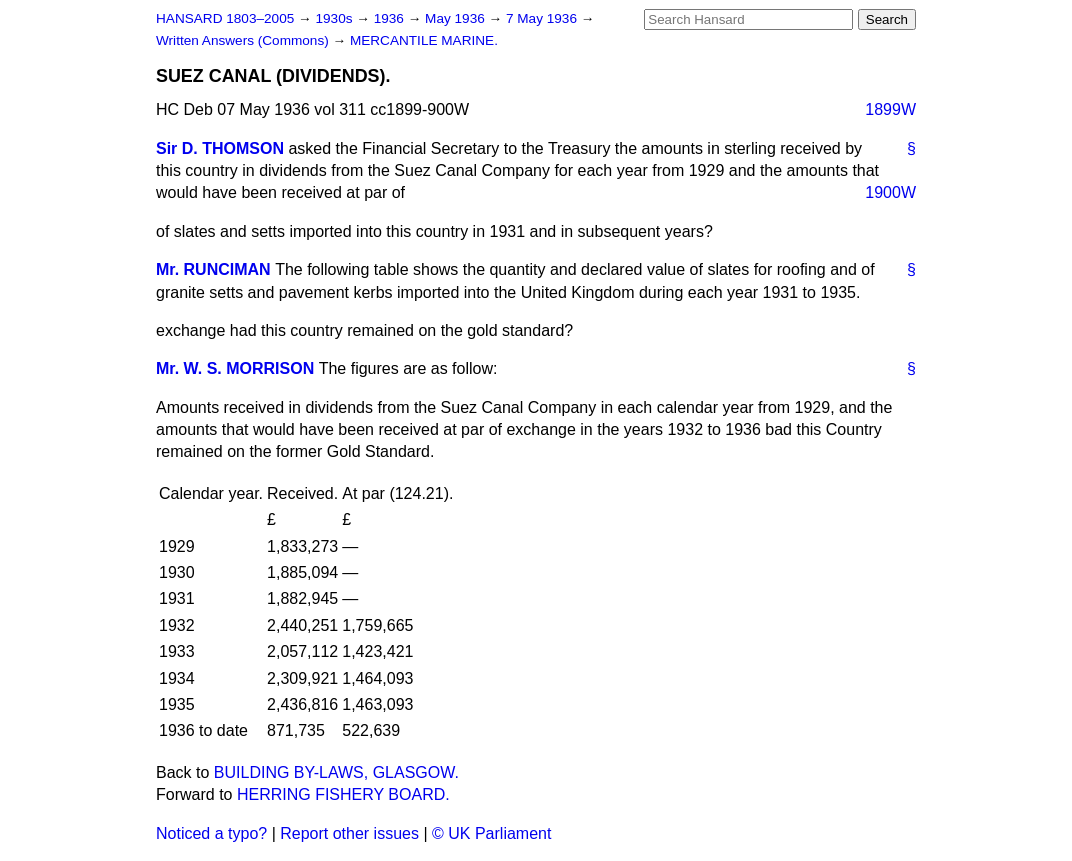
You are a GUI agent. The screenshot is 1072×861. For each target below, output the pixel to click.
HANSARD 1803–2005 (225, 18)
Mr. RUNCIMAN (213, 269)
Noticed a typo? (211, 833)
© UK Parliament (491, 833)
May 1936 (456, 18)
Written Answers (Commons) (244, 40)
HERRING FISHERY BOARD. (343, 794)
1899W (890, 109)
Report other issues (349, 833)
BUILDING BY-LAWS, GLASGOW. (336, 772)
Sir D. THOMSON (220, 148)
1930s (335, 18)
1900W (890, 192)
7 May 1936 (543, 18)
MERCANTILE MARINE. (424, 40)
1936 (391, 18)
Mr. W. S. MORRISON (235, 368)
